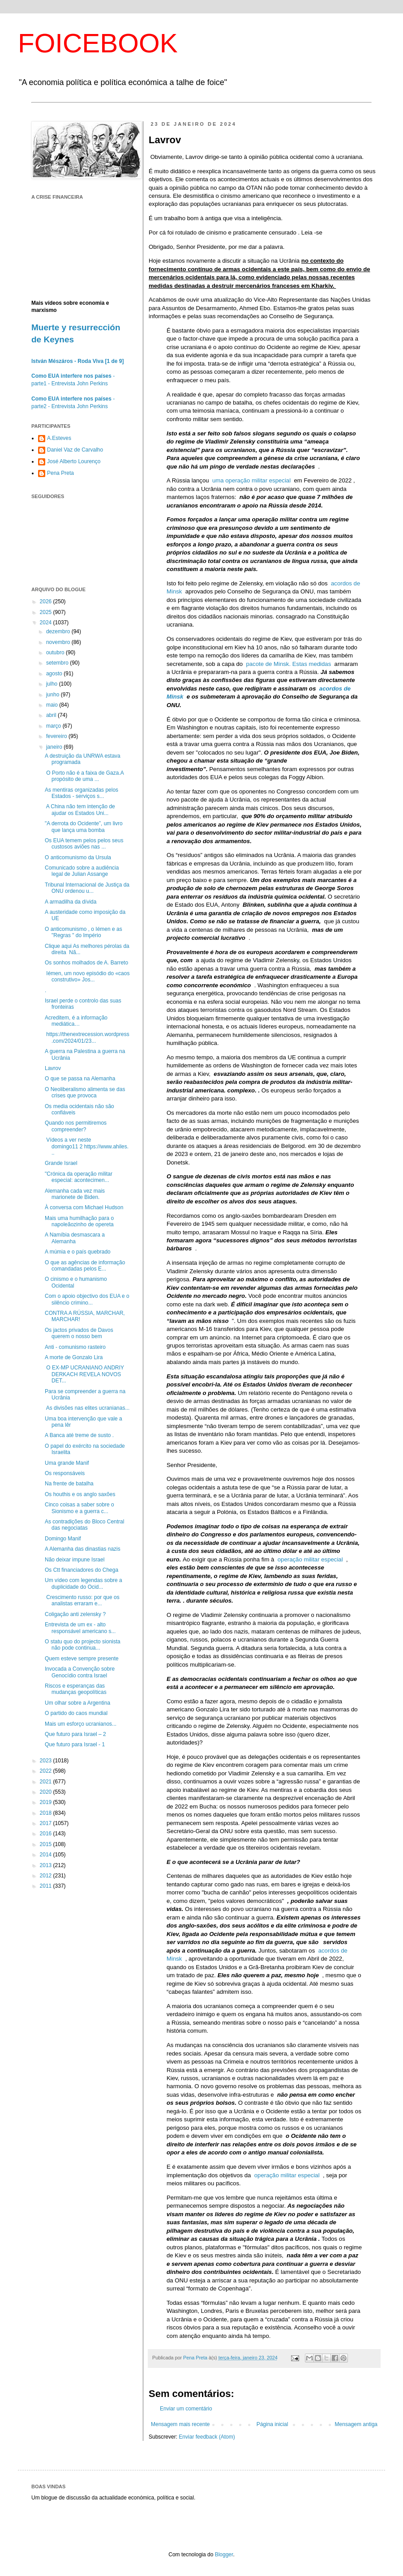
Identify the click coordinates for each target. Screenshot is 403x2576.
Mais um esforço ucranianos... (80, 1724)
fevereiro (57, 736)
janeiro (55, 747)
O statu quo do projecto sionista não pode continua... (82, 1644)
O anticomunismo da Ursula (78, 857)
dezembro (59, 631)
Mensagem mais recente (180, 2424)
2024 (46, 622)
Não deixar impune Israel (74, 1560)
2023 (46, 1760)
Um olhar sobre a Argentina (77, 1703)
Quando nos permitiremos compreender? (76, 1126)
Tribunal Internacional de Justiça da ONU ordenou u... (87, 888)
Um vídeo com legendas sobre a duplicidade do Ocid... (83, 1583)
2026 (46, 601)
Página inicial (272, 2424)
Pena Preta (60, 473)
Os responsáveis (65, 1473)
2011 (46, 1886)
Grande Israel (61, 1163)
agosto (55, 673)
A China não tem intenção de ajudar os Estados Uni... (80, 809)
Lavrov (53, 1068)
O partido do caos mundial (76, 1713)
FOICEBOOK (98, 43)
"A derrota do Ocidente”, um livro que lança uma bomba (84, 826)
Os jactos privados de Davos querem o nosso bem (79, 1333)
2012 (46, 1875)
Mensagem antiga (356, 2424)
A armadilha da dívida (70, 902)
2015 (46, 1844)
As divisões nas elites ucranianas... (87, 1408)
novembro (59, 642)
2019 (46, 1802)
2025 (46, 612)
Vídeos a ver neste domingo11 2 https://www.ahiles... (87, 1146)
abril (52, 715)
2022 (46, 1771)
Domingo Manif (63, 1538)
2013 (46, 1865)
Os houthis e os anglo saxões (80, 1494)
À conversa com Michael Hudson (84, 1207)
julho (52, 684)
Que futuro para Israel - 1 (75, 1744)
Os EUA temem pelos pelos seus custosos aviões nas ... (84, 843)
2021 (46, 1781)
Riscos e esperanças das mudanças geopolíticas (76, 1689)
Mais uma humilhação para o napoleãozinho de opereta (79, 1221)
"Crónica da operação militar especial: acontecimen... (78, 1177)
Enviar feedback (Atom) (207, 2437)
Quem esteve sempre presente (82, 1658)
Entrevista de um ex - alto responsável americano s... (80, 1627)
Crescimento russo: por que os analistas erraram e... (82, 1600)
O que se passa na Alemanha (80, 1078)
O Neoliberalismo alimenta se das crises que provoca (85, 1092)
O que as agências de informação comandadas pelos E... (85, 1265)
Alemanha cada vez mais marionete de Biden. (75, 1194)
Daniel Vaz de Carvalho (75, 450)
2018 (46, 1813)
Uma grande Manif (67, 1463)
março (54, 726)
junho (53, 694)
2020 (46, 1792)
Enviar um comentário (186, 2408)
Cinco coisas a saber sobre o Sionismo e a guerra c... (79, 1507)
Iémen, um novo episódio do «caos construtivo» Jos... (87, 976)
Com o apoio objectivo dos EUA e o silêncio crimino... (87, 1299)
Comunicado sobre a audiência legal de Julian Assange (82, 871)
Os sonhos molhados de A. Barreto (86, 963)
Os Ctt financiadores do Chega (81, 1570)
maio (52, 705)
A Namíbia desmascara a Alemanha (75, 1238)
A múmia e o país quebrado (78, 1252)
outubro (56, 652)
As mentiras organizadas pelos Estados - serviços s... (81, 793)
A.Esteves (59, 438)
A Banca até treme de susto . (79, 1435)
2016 (46, 1833)
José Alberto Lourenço (73, 461)
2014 (46, 1854)
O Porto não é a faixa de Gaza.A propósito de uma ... (84, 776)
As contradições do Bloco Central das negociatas (84, 1524)
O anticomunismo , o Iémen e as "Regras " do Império (83, 932)
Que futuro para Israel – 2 (75, 1734)
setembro (58, 663)
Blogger (224, 2554)
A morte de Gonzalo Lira (74, 1357)
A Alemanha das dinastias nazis (82, 1549)
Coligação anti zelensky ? (75, 1614)
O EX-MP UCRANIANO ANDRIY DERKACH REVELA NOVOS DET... (84, 1374)
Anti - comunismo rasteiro (75, 1347)
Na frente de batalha (69, 1483)
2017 (46, 1823)
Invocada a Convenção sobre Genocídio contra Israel (80, 1672)
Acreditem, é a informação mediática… (76, 1021)
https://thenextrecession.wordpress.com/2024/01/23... (87, 1037)
